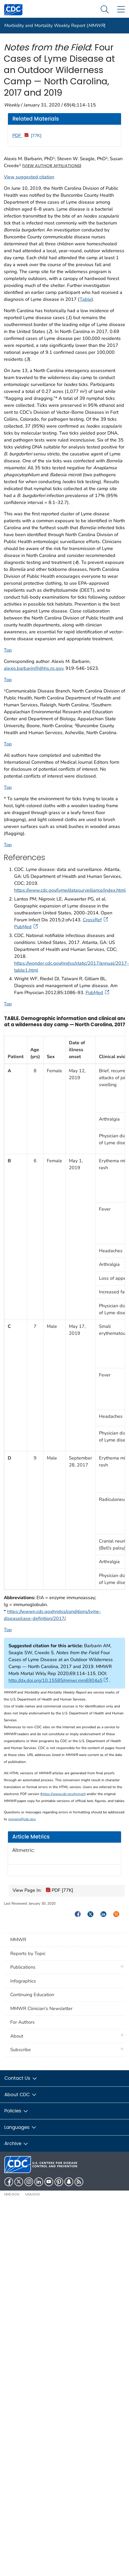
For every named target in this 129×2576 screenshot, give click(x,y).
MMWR (18, 1939)
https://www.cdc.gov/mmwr (63, 1793)
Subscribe (20, 2050)
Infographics (23, 1981)
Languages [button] (20, 2127)
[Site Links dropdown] (121, 9)
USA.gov (32, 2194)
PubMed (26, 927)
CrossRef (96, 920)
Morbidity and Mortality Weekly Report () (55, 25)
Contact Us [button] (21, 2078)
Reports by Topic (27, 1953)
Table (85, 299)
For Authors (22, 2022)
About (18, 2036)
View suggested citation (29, 177)
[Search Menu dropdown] (105, 9)
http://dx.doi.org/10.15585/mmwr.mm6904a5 (58, 1680)
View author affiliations (52, 166)
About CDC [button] (20, 2094)
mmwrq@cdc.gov (21, 1819)
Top (8, 650)
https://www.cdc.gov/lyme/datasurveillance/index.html (70, 890)
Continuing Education (32, 1995)
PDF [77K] (59, 1890)
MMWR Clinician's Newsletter (41, 2008)
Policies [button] (16, 2110)
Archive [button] (16, 2143)
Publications (22, 1967)
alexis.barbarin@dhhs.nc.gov (33, 668)
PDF (26, 135)
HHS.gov (12, 2194)
